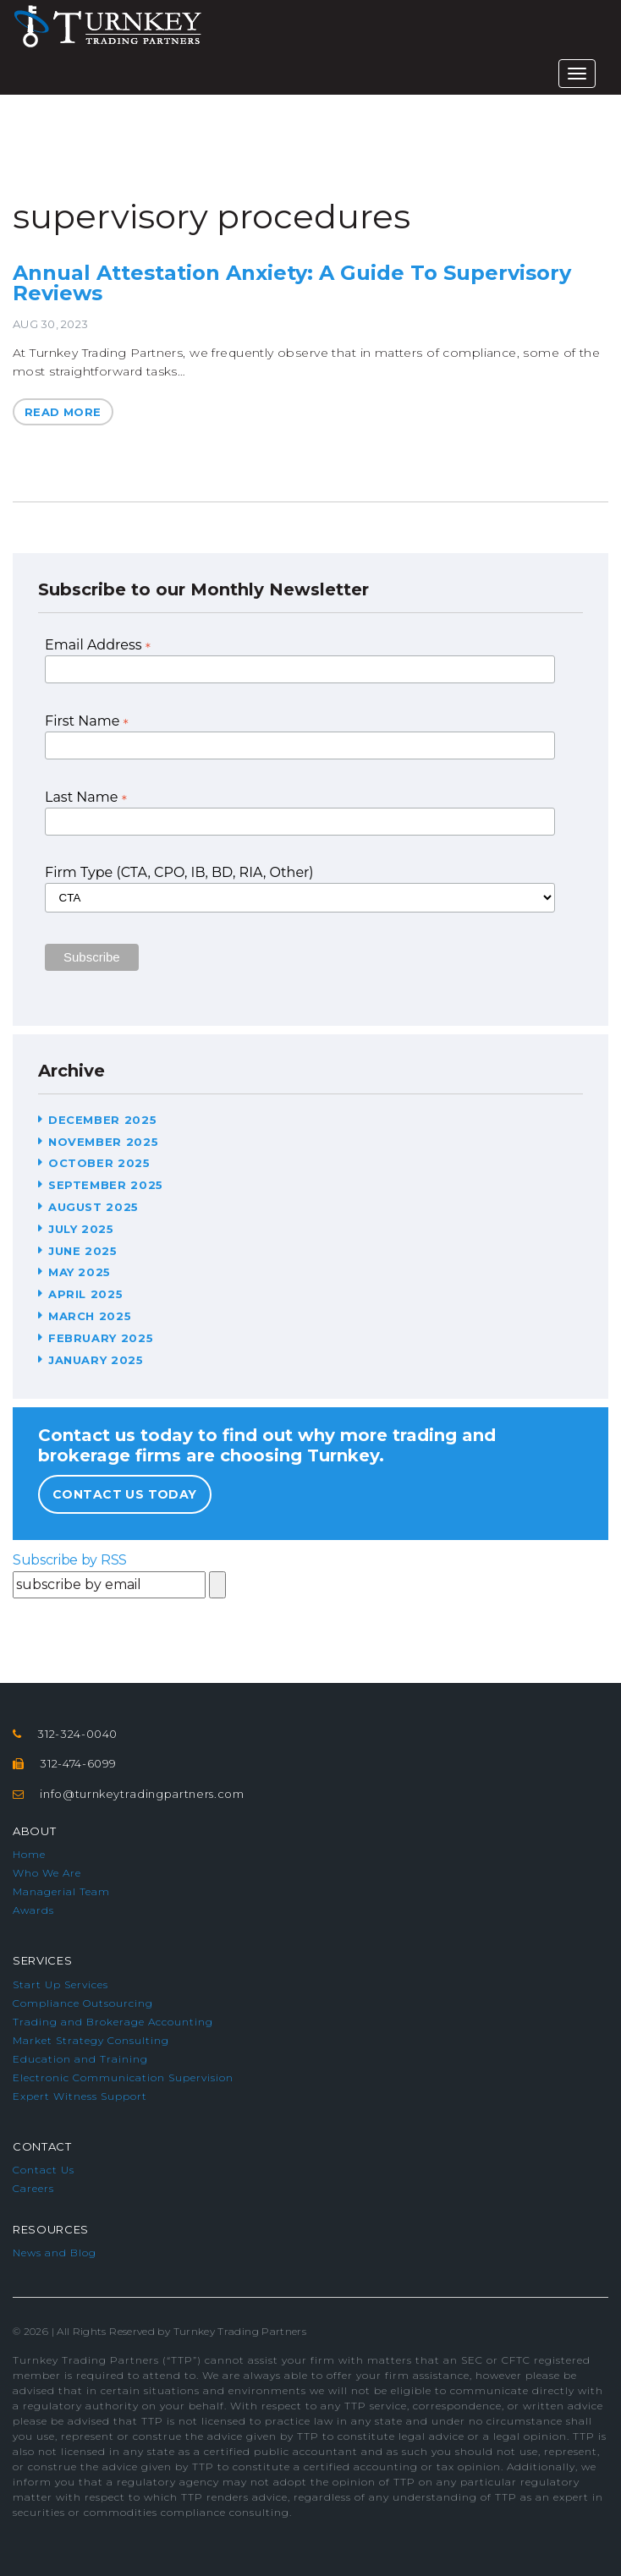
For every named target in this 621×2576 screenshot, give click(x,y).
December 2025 (102, 1119)
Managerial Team (61, 1891)
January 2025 (96, 1360)
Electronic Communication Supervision (123, 2077)
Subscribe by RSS (70, 1560)
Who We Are (47, 1872)
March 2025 (90, 1316)
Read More (63, 412)
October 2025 (99, 1163)
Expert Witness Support (80, 2096)
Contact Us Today (124, 1494)
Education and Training (80, 2059)
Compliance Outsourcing (83, 2003)
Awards (33, 1910)
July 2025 (81, 1229)
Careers (33, 2188)
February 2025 (100, 1338)
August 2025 (93, 1207)
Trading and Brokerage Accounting (113, 2021)
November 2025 (103, 1141)
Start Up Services (60, 1984)
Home (29, 1854)
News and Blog (54, 2252)
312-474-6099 (78, 1763)
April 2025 (86, 1294)
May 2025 (79, 1272)
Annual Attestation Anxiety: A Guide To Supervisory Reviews (292, 282)
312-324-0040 (77, 1733)
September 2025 (105, 1185)
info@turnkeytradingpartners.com (142, 1793)
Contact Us (43, 2169)
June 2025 (83, 1251)
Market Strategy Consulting (91, 2040)
